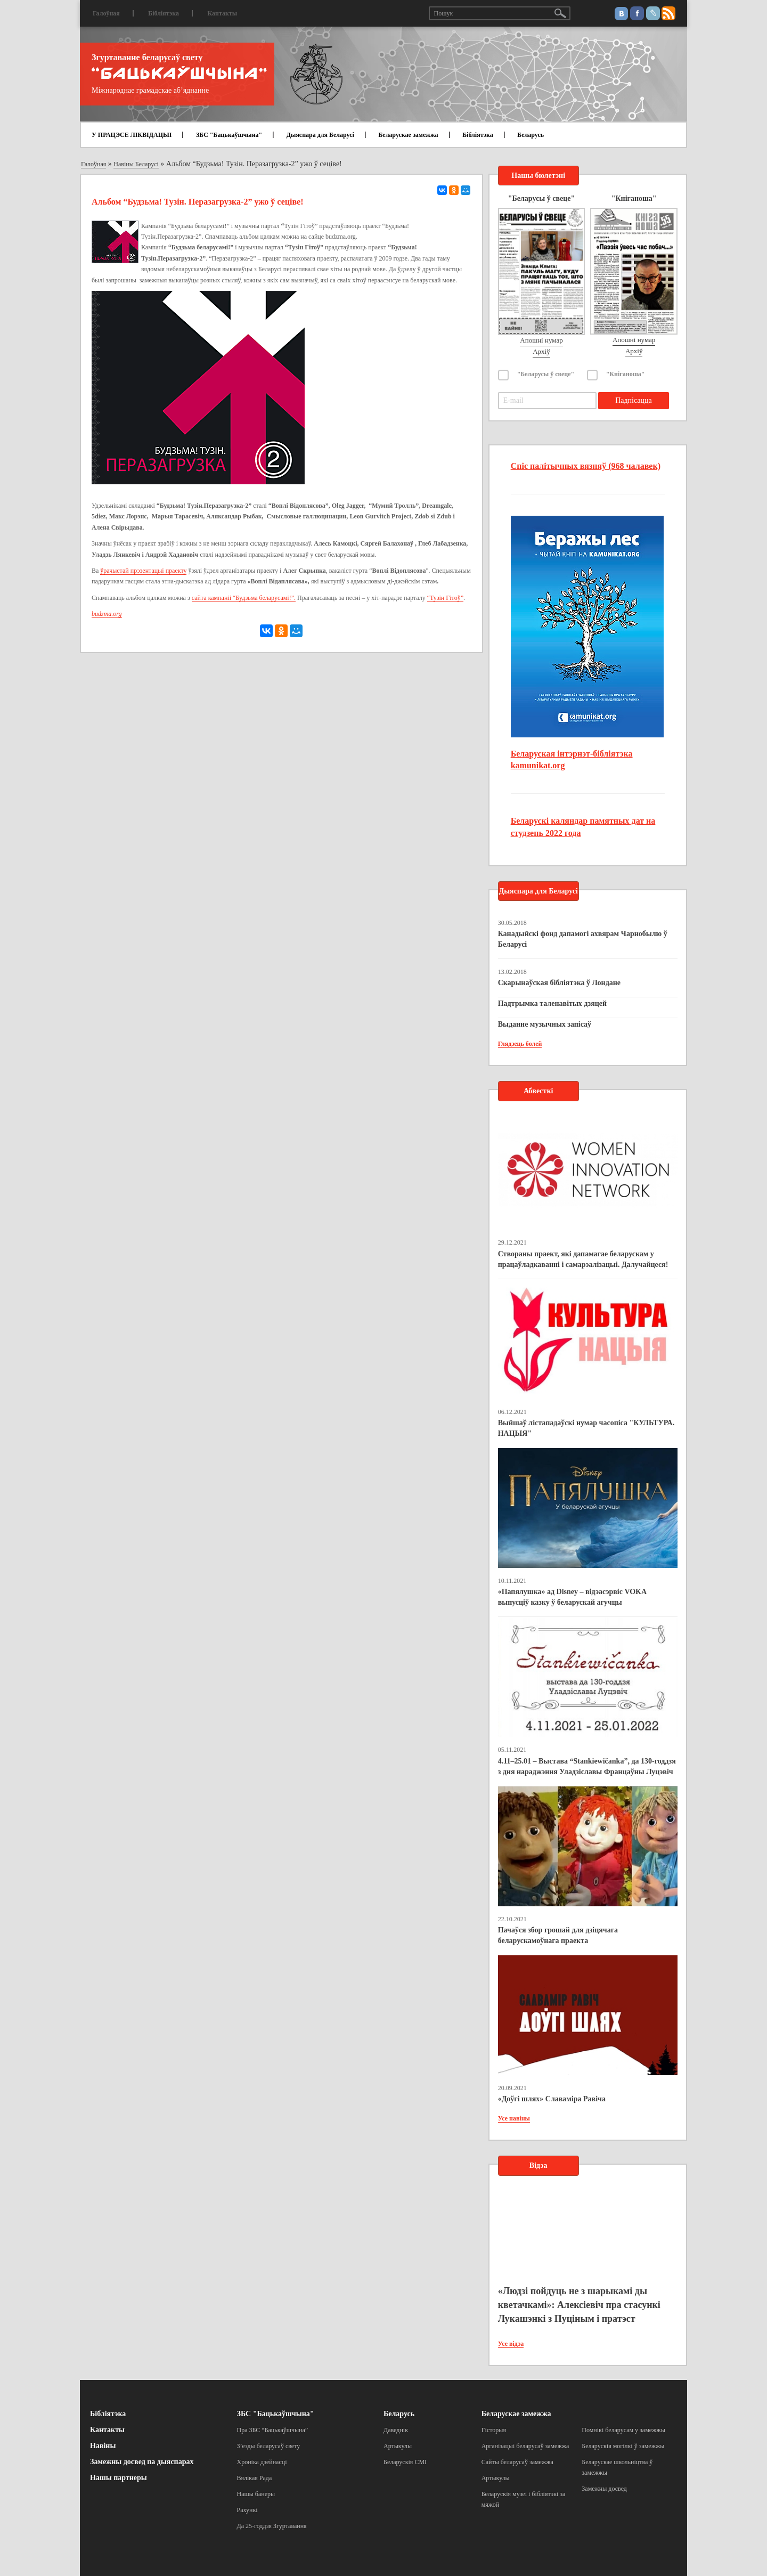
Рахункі (247, 2510)
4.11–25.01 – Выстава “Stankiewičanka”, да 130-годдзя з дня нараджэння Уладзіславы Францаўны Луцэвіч (587, 1766)
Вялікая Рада (254, 2478)
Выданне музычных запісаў (544, 1024)
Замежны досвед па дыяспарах (141, 2462)
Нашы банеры (256, 2494)
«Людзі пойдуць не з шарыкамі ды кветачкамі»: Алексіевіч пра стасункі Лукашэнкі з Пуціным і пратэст (579, 2304)
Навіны (103, 2446)
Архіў (541, 351)
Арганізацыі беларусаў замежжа (525, 2446)
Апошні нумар (541, 340)
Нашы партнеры (118, 2478)
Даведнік (396, 2430)
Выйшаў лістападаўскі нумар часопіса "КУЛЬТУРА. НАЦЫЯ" (586, 1428)
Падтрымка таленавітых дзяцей (552, 1003)
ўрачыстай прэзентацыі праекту (143, 570)
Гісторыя (494, 2430)
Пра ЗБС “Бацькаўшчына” (272, 2430)
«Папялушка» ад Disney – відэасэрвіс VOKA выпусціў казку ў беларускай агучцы (572, 1597)
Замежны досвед (604, 2488)
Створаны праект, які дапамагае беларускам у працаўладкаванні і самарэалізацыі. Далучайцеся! (583, 1259)
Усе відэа (511, 2343)
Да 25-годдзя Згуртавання (272, 2526)
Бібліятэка (163, 13)
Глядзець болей (520, 1043)
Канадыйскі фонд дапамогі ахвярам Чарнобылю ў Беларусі (582, 939)
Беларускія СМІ (405, 2462)
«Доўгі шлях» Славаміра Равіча (552, 2099)
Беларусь (530, 135)
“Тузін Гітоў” (445, 598)
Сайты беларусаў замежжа (517, 2462)
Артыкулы (398, 2446)
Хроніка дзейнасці (262, 2462)
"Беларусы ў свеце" (546, 374)
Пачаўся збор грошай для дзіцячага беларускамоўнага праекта (558, 1935)
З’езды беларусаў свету (268, 2446)
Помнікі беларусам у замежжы (623, 2430)
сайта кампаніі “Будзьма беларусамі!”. (244, 598)
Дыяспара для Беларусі (320, 135)
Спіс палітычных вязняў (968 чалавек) (585, 465)
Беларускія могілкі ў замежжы (623, 2446)
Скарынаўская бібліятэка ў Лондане (559, 983)
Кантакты (222, 13)
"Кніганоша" (625, 374)
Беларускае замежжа (408, 135)
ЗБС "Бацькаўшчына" (229, 135)
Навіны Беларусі (136, 164)
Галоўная (106, 13)
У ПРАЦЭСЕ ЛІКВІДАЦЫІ (132, 135)
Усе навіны (514, 2118)
